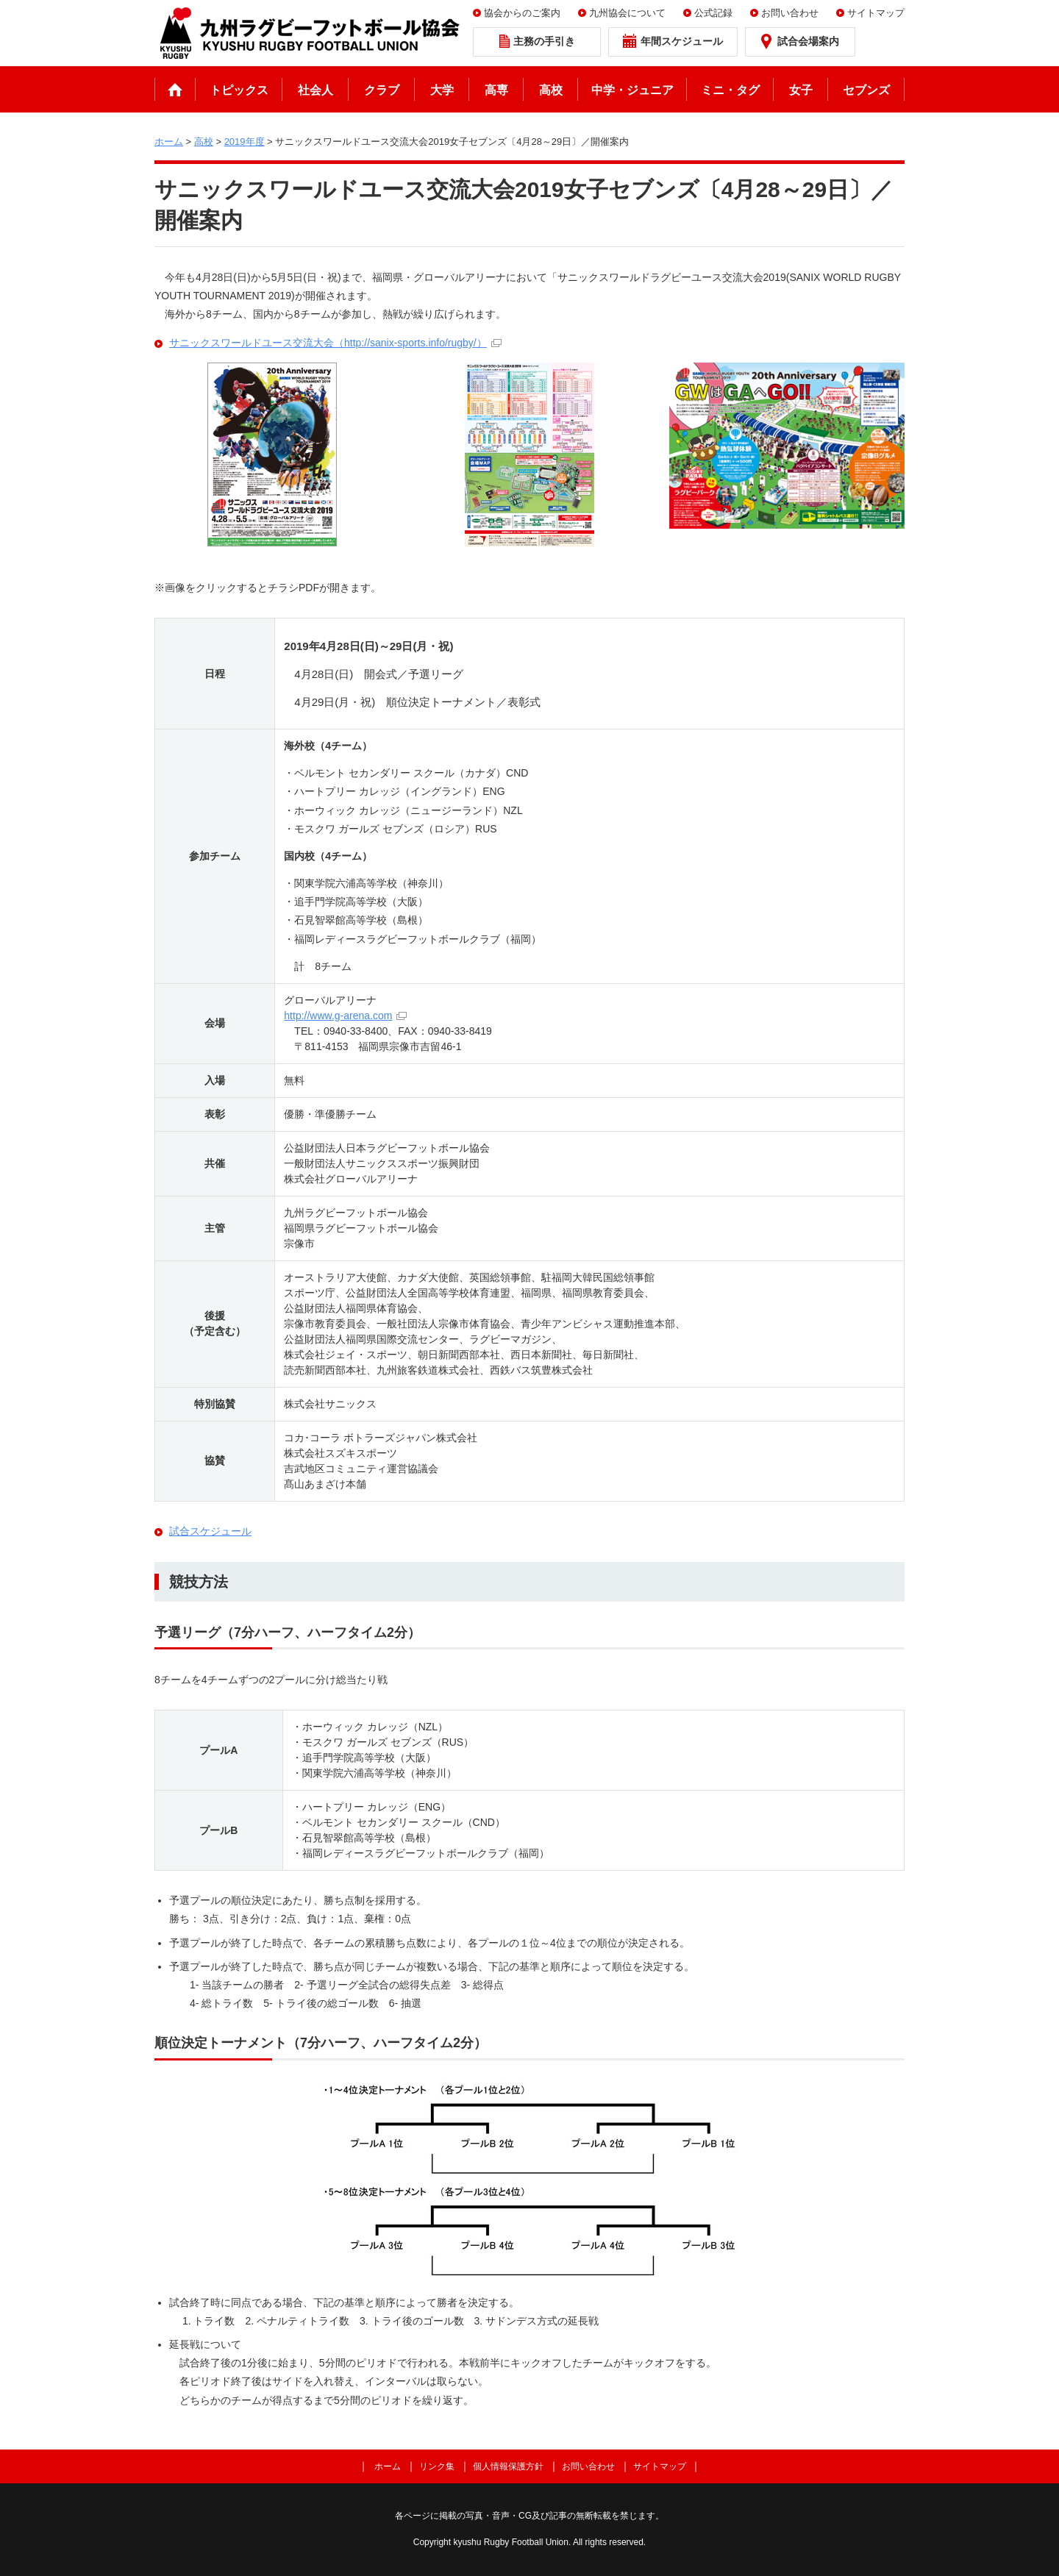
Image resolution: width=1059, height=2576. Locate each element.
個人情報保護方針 (508, 2466)
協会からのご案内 (522, 13)
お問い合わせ (790, 13)
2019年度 (244, 141)
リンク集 (436, 2466)
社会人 (315, 90)
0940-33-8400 (356, 1031)
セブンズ (866, 90)
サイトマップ (876, 13)
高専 (496, 90)
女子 (801, 90)
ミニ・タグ (730, 90)
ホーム (175, 89)
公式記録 (713, 13)
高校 (551, 90)
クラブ (381, 90)
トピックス (239, 90)
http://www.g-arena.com (338, 1015)
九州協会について (627, 13)
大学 (442, 90)
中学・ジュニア (632, 90)
